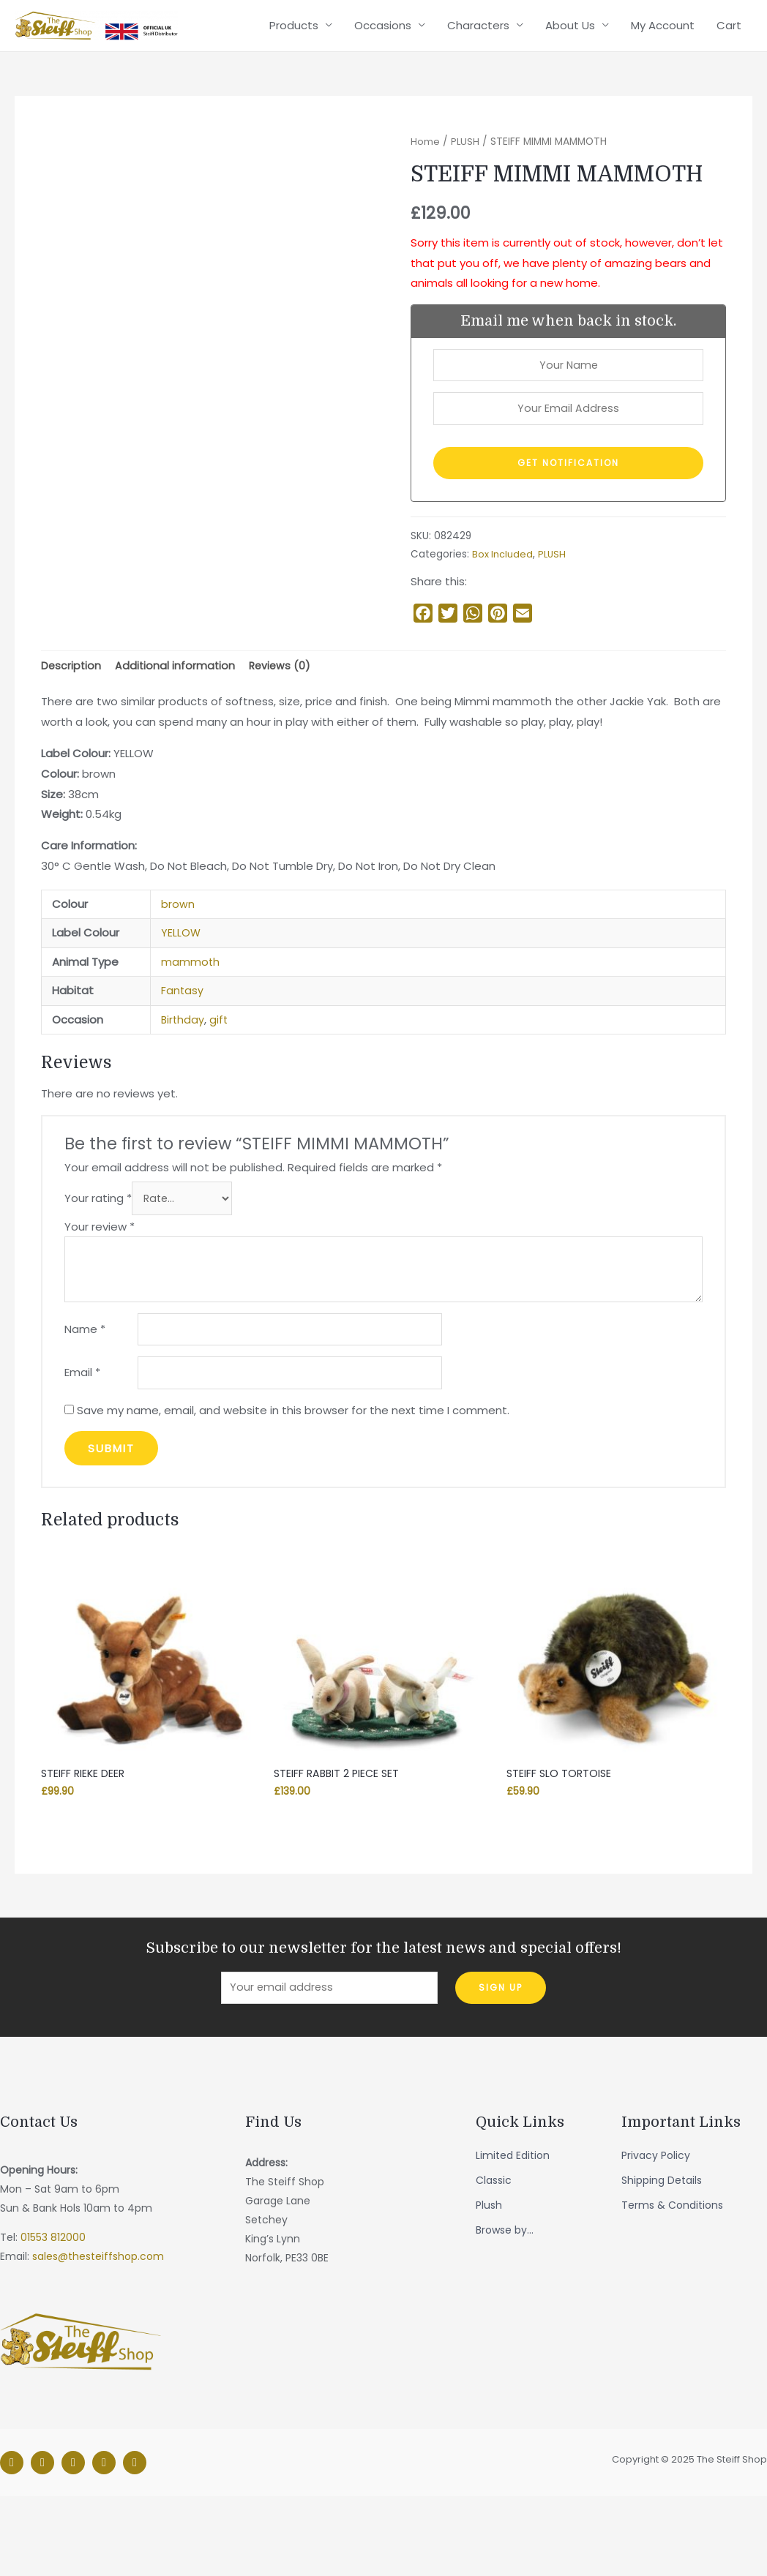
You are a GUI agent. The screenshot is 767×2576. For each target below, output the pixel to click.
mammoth (190, 1031)
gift (220, 1089)
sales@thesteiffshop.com (98, 2336)
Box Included (503, 622)
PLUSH (465, 204)
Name (84, 1402)
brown (178, 973)
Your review (99, 1297)
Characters (478, 91)
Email (82, 1448)
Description (71, 734)
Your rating (98, 1269)
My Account (663, 91)
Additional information (177, 734)
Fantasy (182, 1060)
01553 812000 (53, 2317)
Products (293, 91)
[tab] (71, 735)
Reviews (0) (283, 734)
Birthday (183, 1089)
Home (425, 204)
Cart (729, 91)
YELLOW (181, 1002)
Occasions (382, 91)
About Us (570, 91)
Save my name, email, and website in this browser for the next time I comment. (293, 1486)
